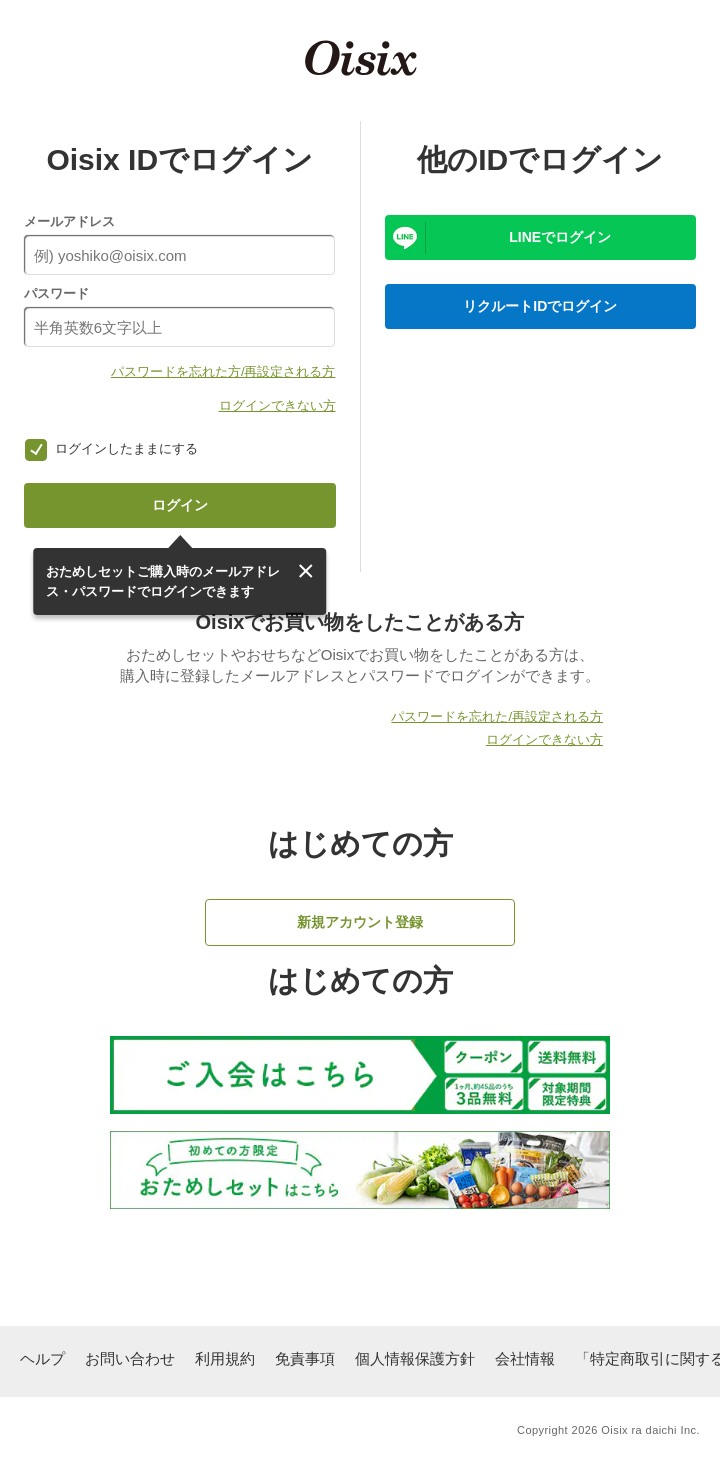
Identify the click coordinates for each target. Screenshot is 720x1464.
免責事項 (305, 1358)
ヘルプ (42, 1358)
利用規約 (225, 1358)
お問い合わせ (130, 1358)
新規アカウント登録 (360, 922)
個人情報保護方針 (415, 1358)
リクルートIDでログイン (540, 306)
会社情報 (525, 1358)
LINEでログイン (560, 237)
